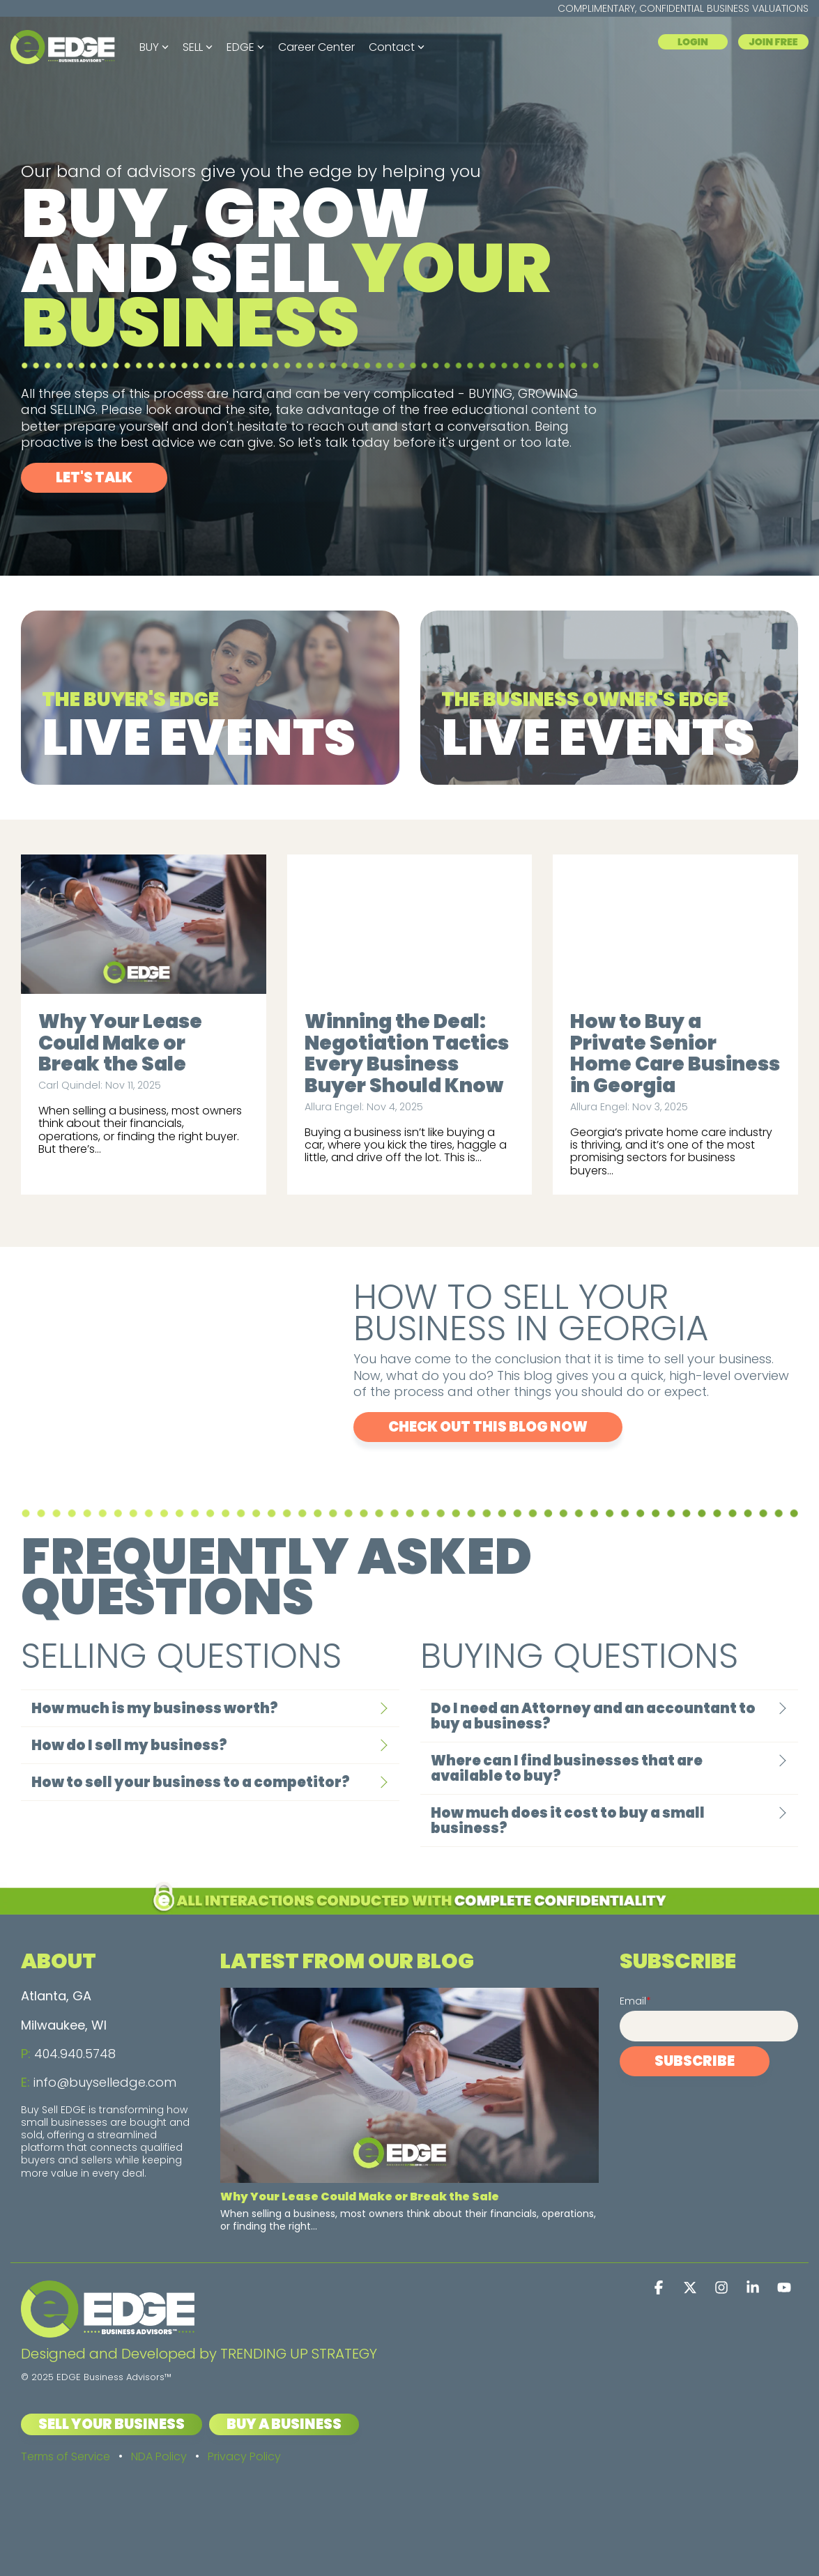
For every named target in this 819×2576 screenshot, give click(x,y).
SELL (198, 47)
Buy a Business (284, 2424)
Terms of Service (65, 2456)
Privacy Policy (244, 2456)
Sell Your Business (111, 2424)
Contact (396, 47)
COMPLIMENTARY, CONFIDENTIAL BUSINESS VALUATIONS (683, 8)
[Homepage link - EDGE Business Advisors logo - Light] (108, 2329)
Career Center (316, 47)
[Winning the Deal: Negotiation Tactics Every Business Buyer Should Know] (410, 924)
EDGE (245, 47)
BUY (154, 47)
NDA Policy (159, 2456)
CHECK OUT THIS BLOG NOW (488, 1426)
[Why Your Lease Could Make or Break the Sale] (143, 924)
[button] (660, 2288)
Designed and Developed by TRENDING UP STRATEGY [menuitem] (199, 2354)
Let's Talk (94, 477)
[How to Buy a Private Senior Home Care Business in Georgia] (675, 924)
